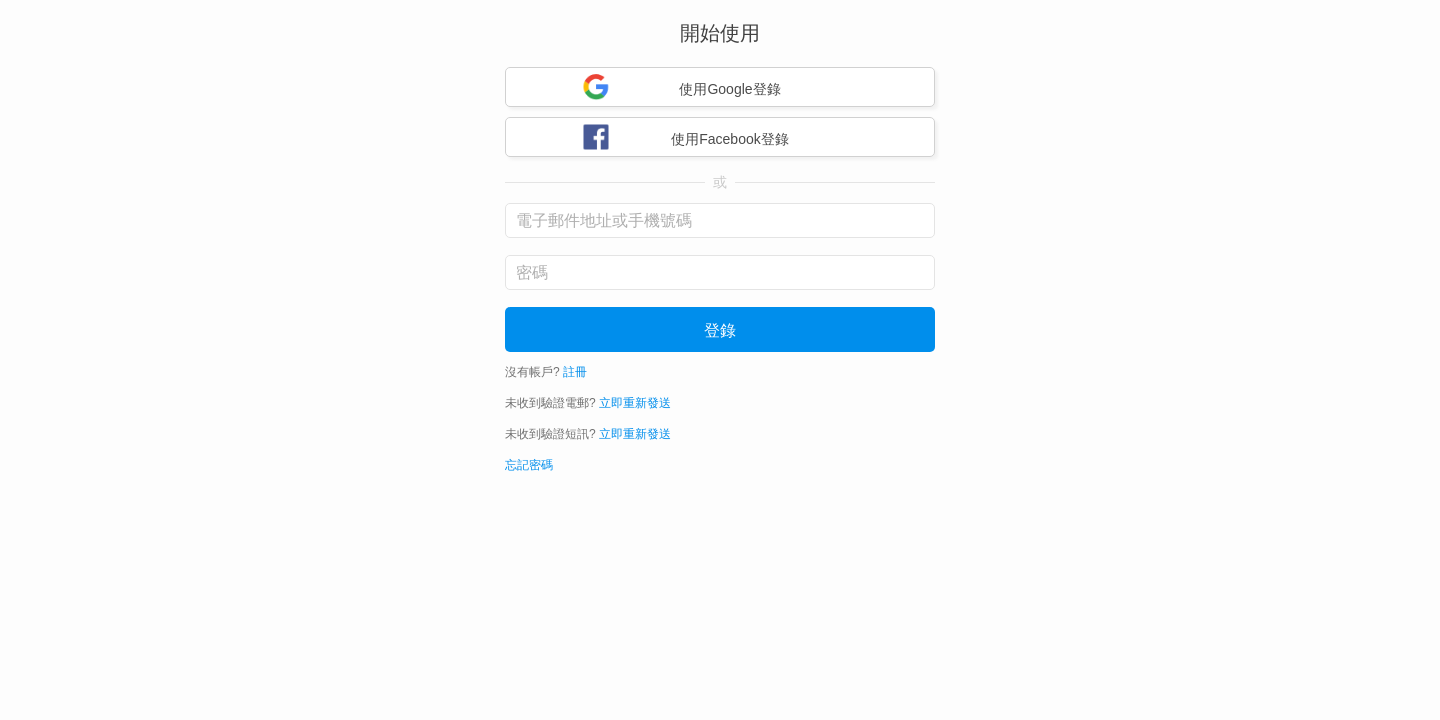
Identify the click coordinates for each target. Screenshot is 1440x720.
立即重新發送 (635, 403)
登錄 (720, 330)
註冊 (575, 372)
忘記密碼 (529, 465)
